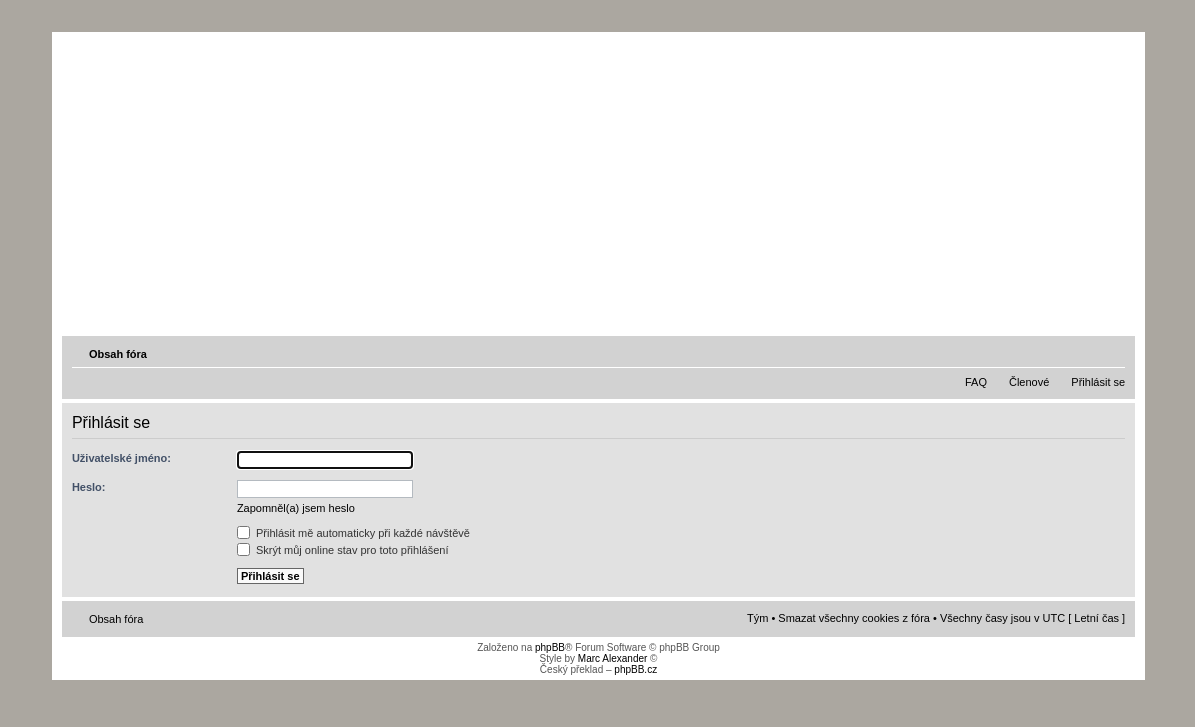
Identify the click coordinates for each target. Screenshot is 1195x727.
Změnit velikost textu (1112, 353)
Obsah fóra (118, 354)
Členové (1029, 382)
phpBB (550, 647)
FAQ (976, 382)
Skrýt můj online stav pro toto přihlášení (343, 550)
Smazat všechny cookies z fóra (854, 618)
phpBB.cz (635, 669)
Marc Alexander (612, 658)
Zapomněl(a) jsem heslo (296, 508)
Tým (757, 618)
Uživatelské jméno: (121, 458)
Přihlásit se (1098, 382)
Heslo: (89, 487)
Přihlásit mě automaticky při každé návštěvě (353, 533)
